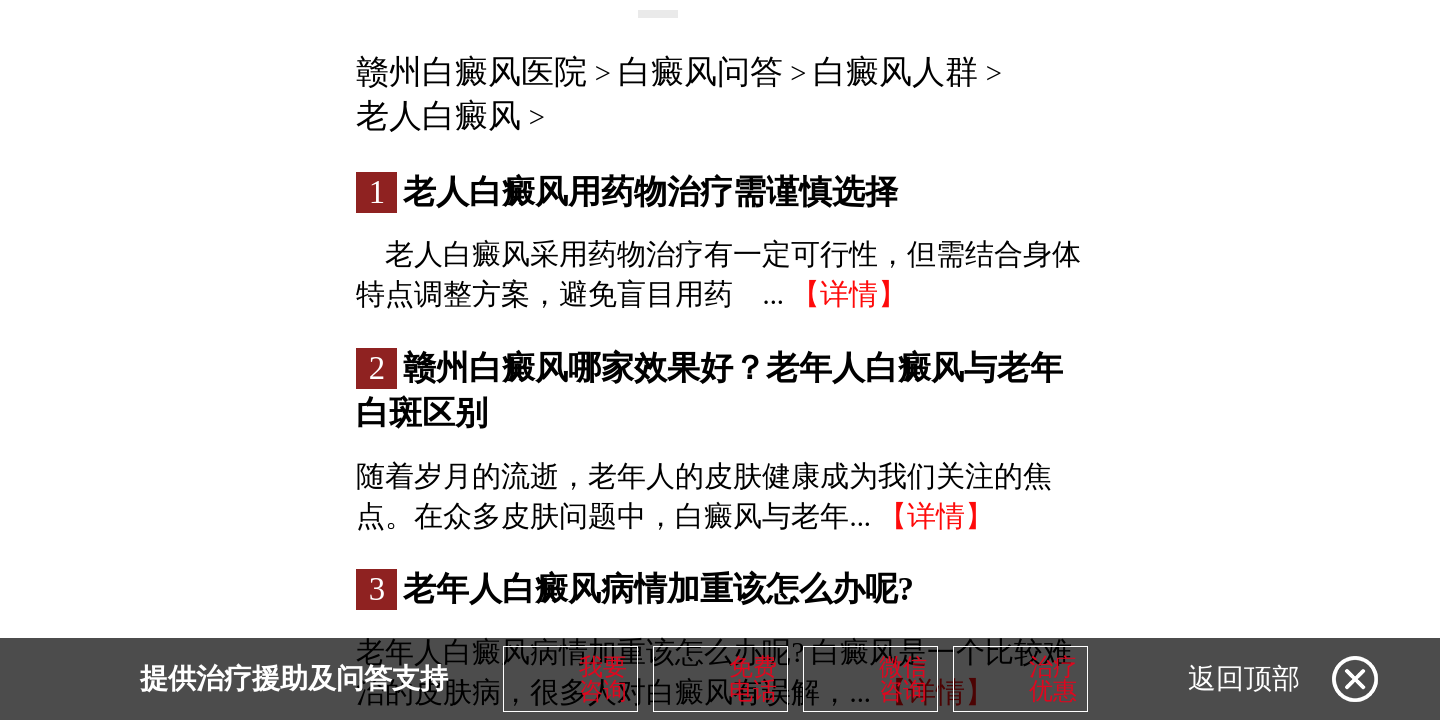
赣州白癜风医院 (471, 72)
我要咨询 (603, 679)
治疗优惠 (1053, 679)
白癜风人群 (895, 72)
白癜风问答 (700, 72)
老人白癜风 (438, 116)
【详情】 (849, 294)
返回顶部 (1244, 678)
